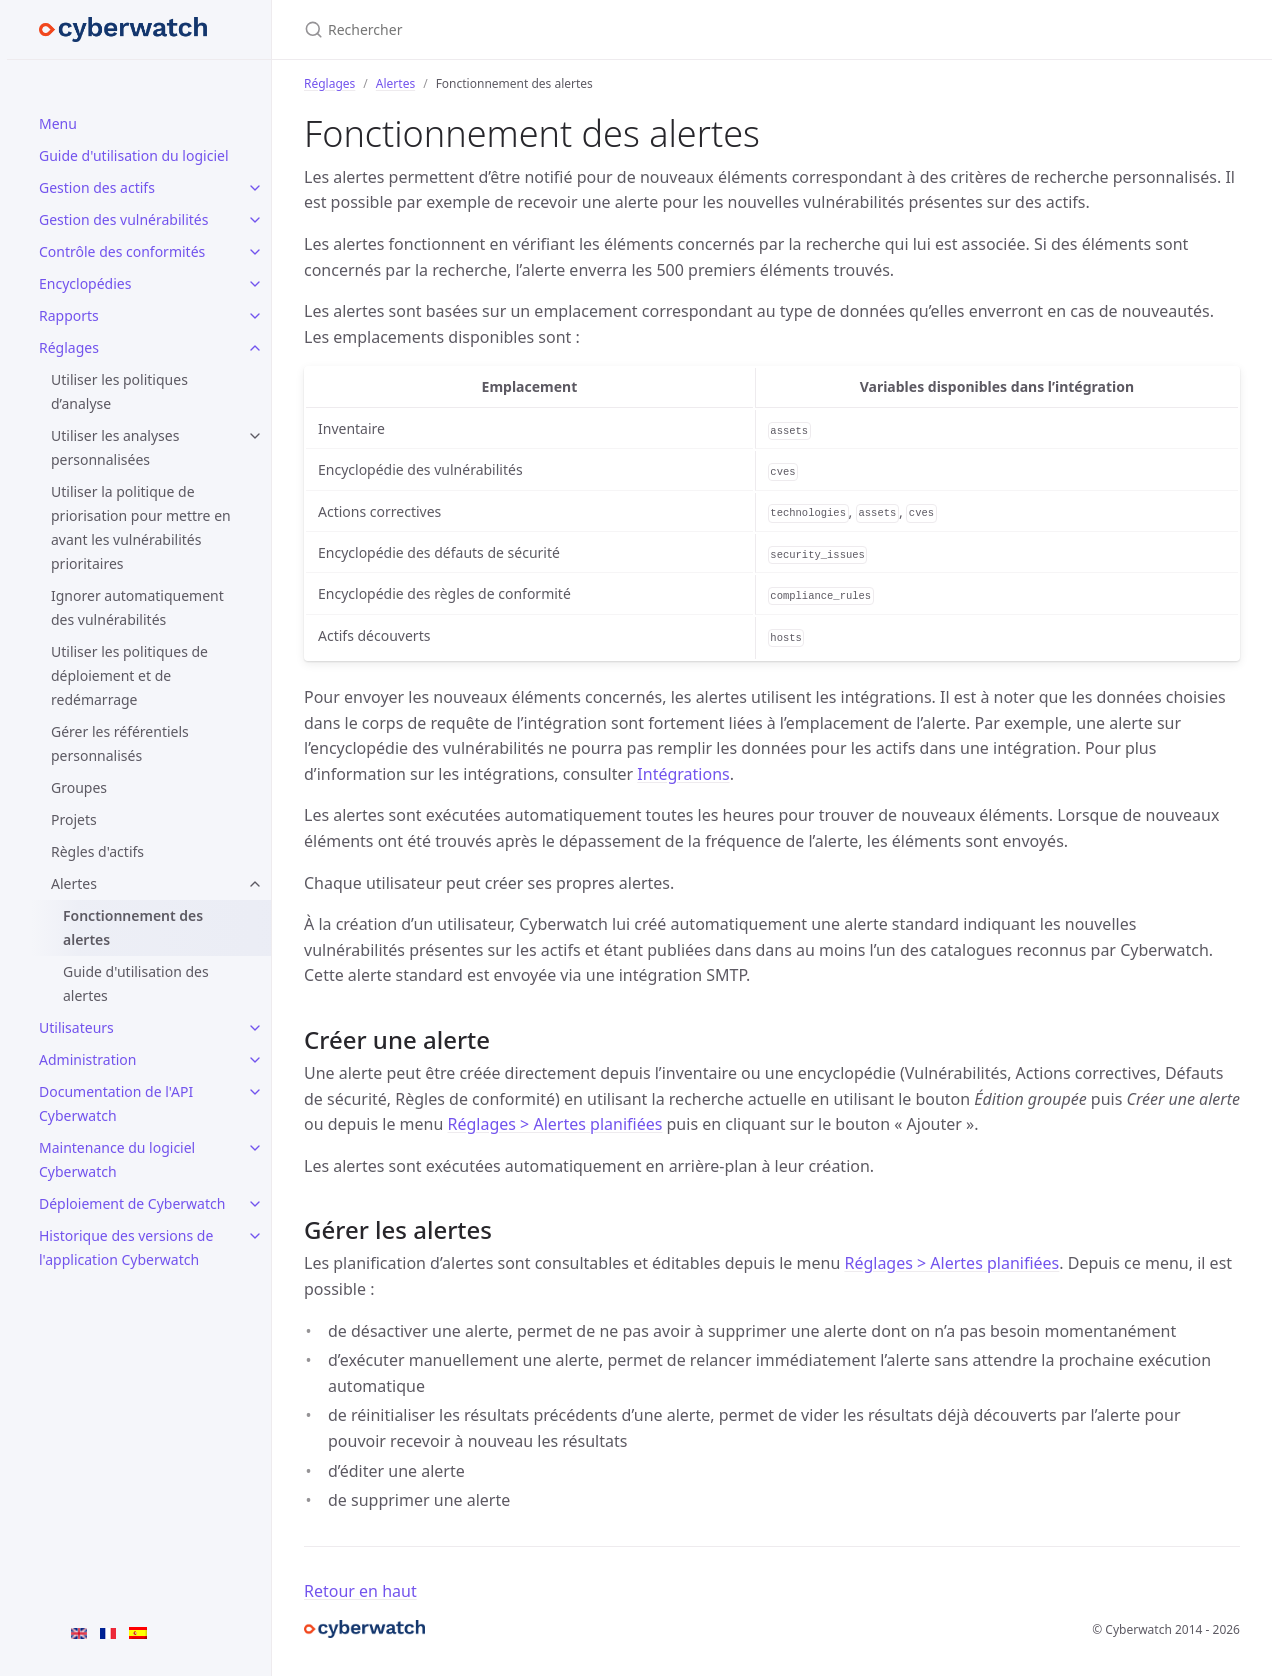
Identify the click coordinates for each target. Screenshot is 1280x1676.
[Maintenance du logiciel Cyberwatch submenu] (255, 1148)
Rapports (69, 315)
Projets (74, 819)
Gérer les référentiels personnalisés (120, 743)
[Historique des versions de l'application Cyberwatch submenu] (255, 1236)
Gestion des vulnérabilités (123, 219)
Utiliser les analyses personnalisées (115, 447)
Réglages (69, 347)
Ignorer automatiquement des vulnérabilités (137, 607)
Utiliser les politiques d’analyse (119, 391)
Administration (87, 1059)
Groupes (79, 787)
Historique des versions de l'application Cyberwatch (126, 1247)
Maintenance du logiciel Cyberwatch (117, 1159)
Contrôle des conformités (122, 251)
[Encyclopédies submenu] (255, 284)
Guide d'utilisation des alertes (136, 983)
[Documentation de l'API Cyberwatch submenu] (255, 1092)
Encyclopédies (85, 283)
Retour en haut (360, 1591)
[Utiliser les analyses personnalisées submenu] (255, 436)
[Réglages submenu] (255, 348)
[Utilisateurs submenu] (255, 1028)
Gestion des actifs (97, 187)
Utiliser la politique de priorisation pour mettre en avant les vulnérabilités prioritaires (141, 527)
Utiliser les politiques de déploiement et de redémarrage (129, 675)
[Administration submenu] (255, 1060)
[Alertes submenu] (255, 884)
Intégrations (683, 774)
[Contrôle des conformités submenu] (255, 252)
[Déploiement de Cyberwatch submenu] (255, 1204)
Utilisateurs (76, 1027)
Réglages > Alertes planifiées (555, 1124)
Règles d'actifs (97, 851)
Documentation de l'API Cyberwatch (116, 1103)
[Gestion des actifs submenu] (255, 188)
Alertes (74, 883)
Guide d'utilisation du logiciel (134, 155)
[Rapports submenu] (255, 316)
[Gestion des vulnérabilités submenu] (255, 220)
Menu (58, 123)
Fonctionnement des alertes (133, 927)
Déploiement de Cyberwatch (132, 1203)
